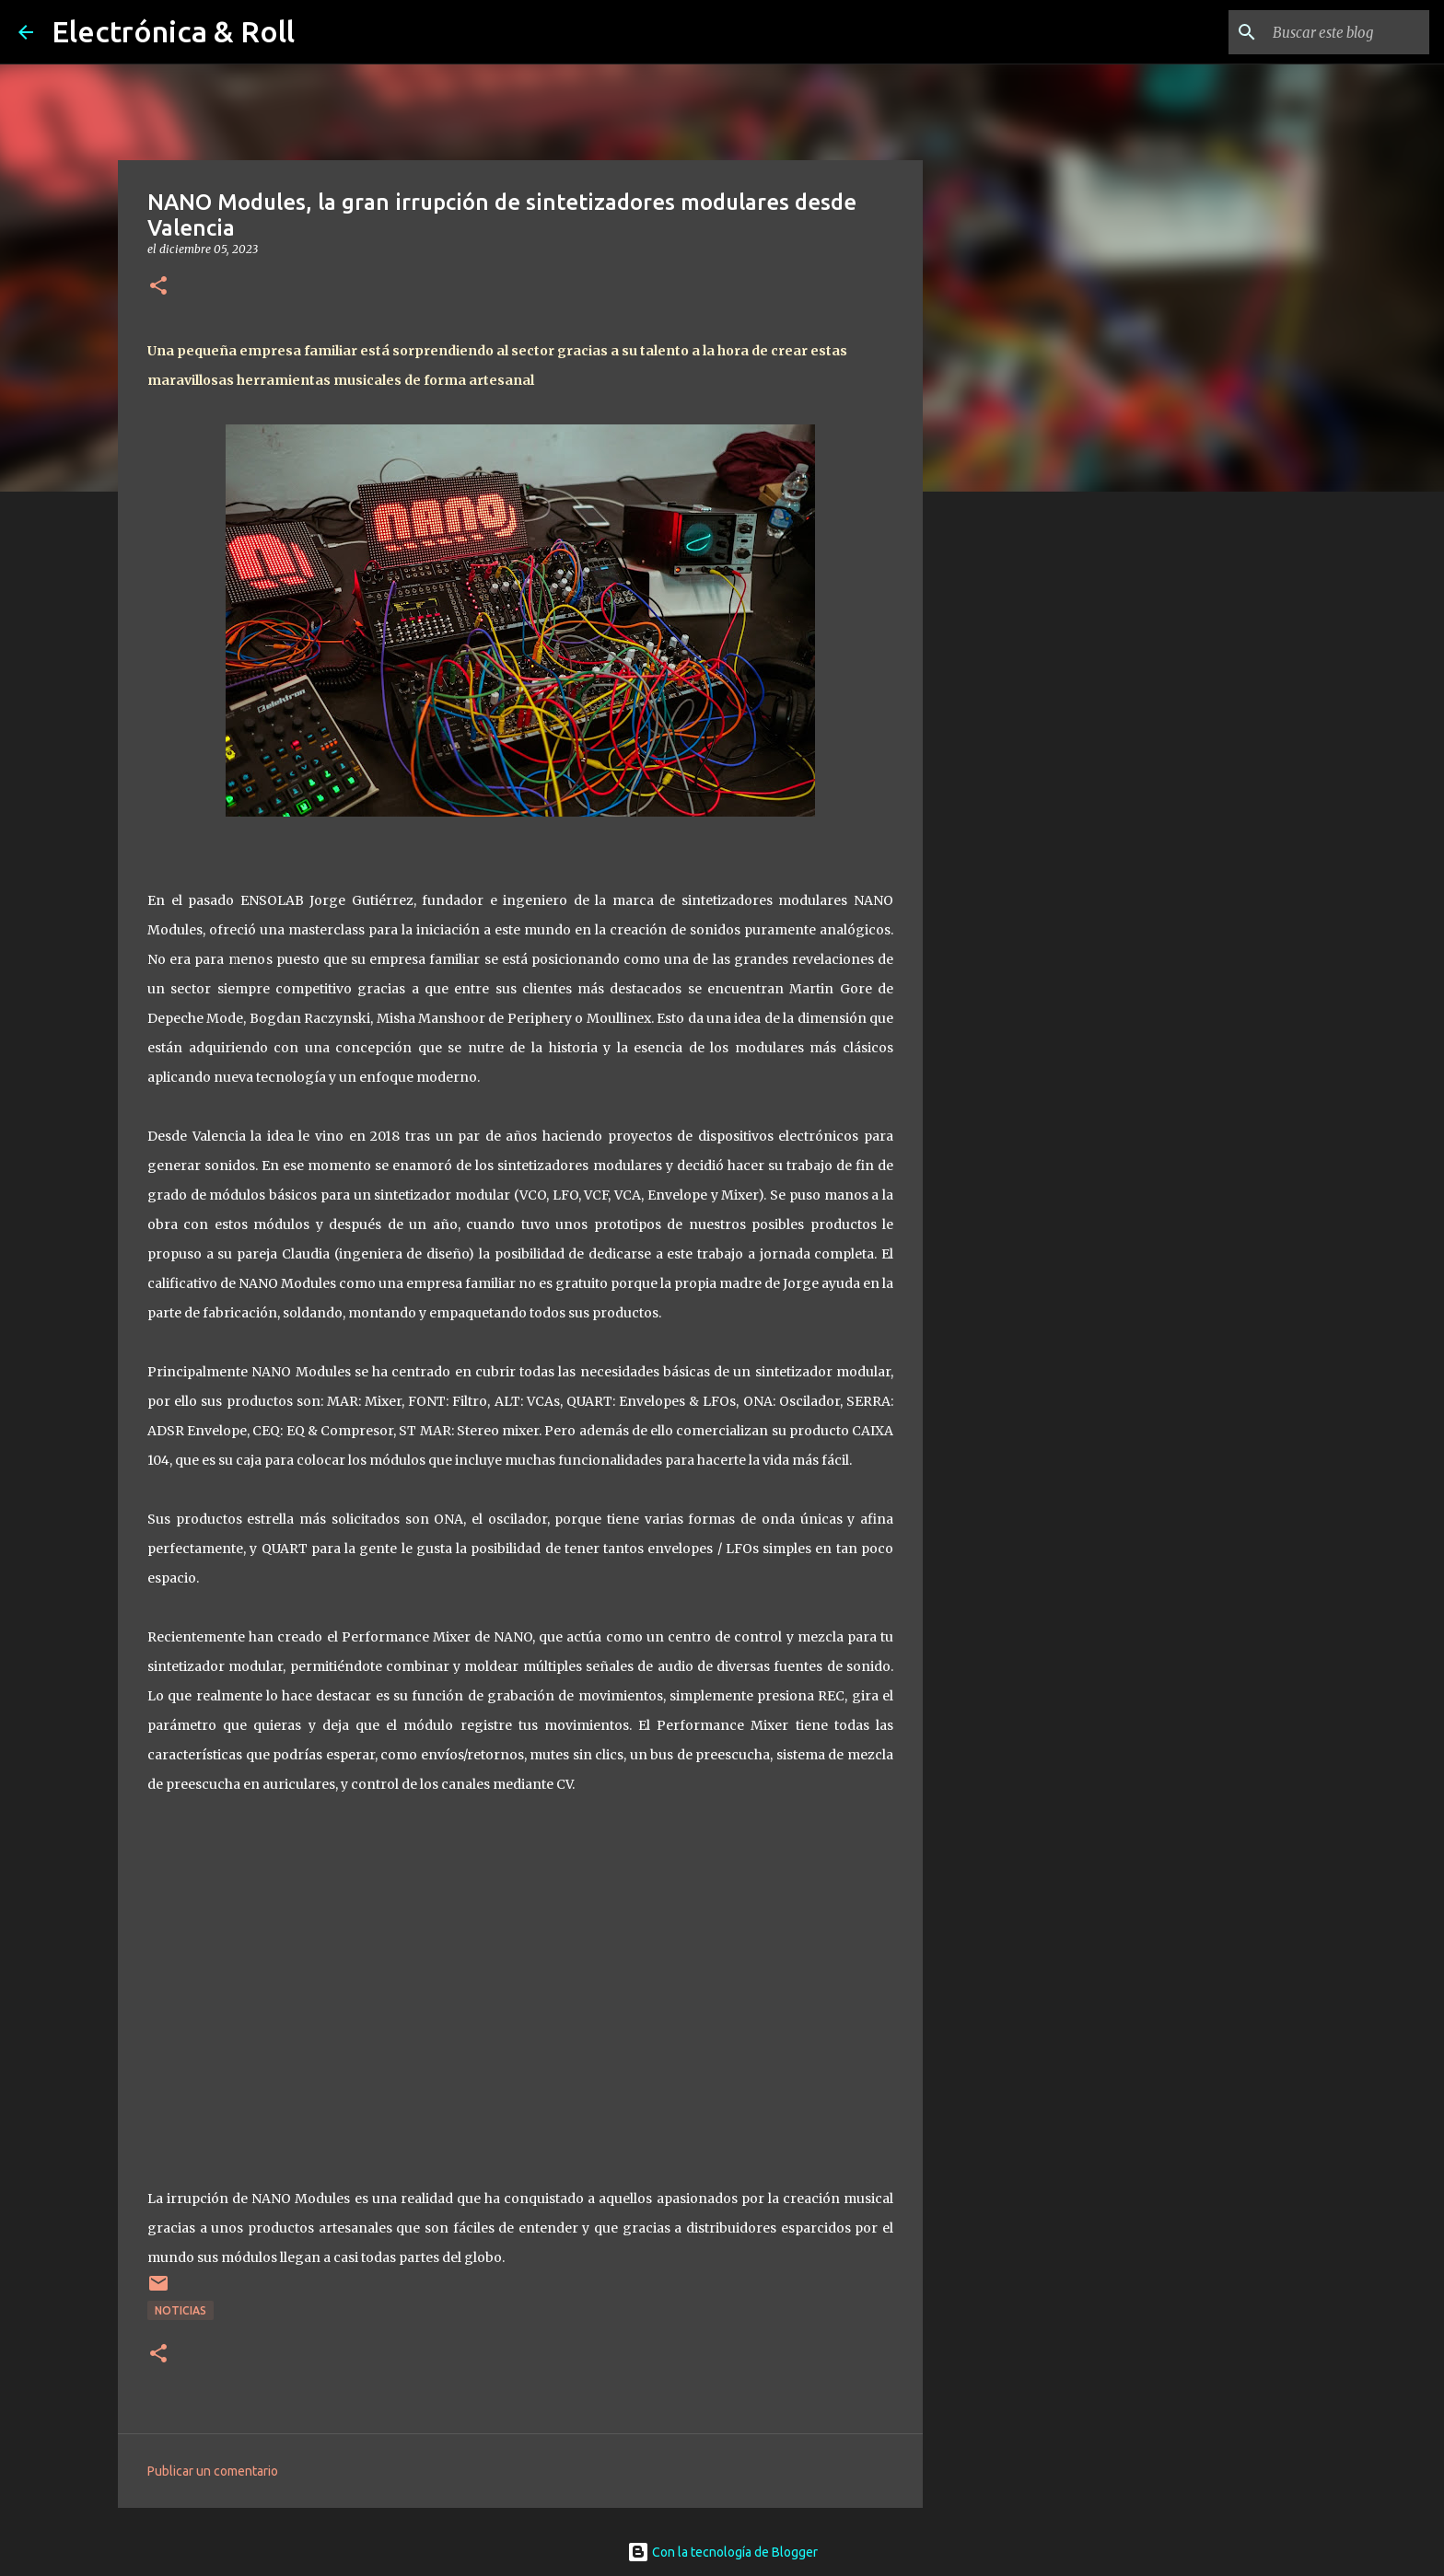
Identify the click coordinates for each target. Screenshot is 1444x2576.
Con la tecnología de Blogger (722, 2552)
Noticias (180, 2310)
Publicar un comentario (212, 2471)
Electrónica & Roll (173, 31)
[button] (158, 286)
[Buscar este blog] (1332, 32)
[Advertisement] (1017, 795)
